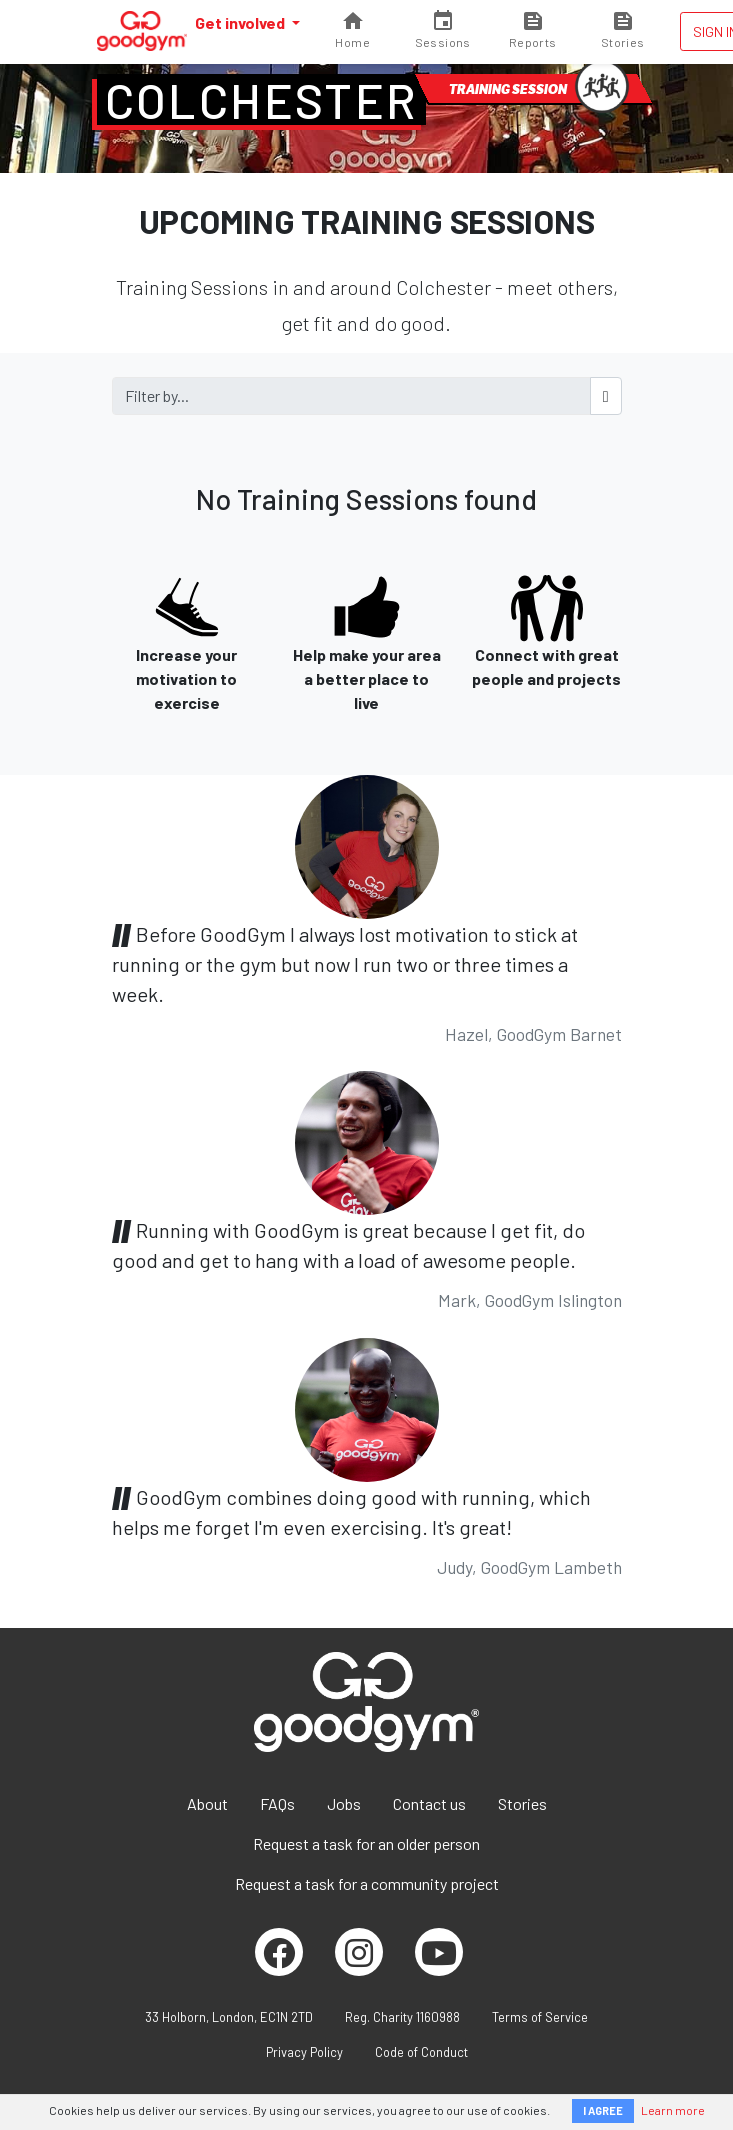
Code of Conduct (421, 2052)
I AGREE (603, 2110)
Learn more (673, 2110)
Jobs (344, 1803)
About (207, 1803)
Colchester (261, 100)
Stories (522, 1803)
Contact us (429, 1803)
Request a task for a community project (367, 1883)
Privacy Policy (304, 2052)
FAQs (277, 1803)
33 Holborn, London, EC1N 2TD (229, 2017)
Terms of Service (540, 2017)
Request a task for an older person (366, 1843)
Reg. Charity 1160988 (402, 2017)
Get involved (241, 22)
